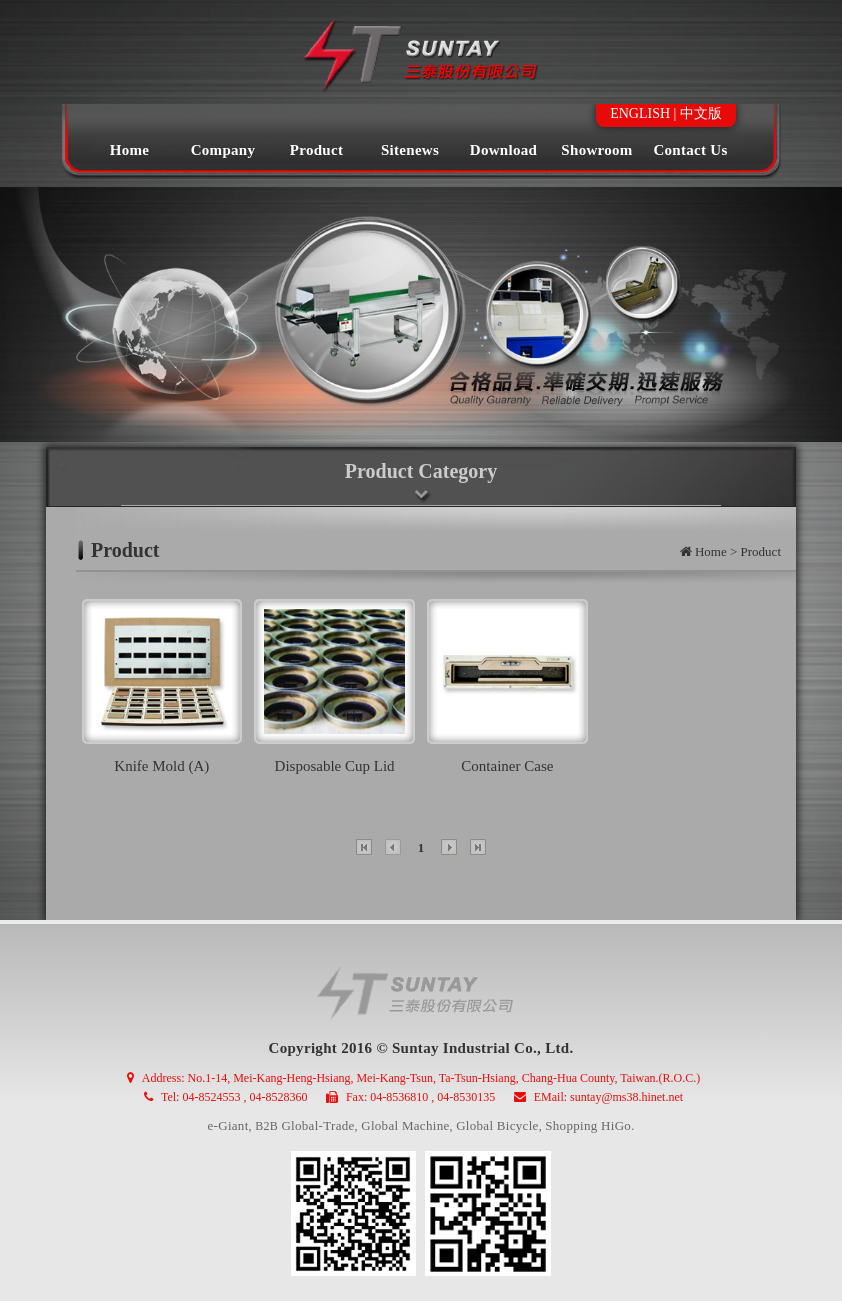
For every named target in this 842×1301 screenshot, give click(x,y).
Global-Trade (317, 1125)
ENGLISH (640, 113)
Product (317, 150)
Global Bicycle (497, 1125)
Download (503, 150)
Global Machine (405, 1125)
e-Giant (228, 1125)
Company (223, 150)
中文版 (701, 113)
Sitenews (410, 150)
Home (130, 150)
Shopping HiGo (588, 1125)
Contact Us (690, 150)
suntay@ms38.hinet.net (626, 1097)
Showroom (596, 150)
